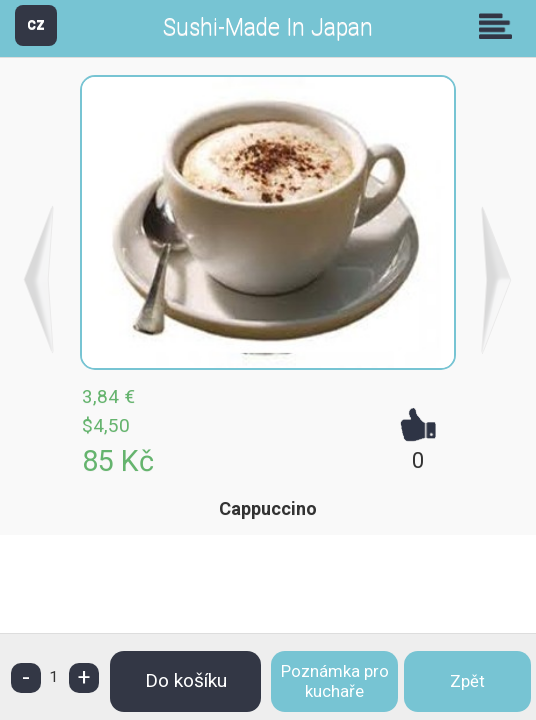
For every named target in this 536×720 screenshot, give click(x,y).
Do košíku (186, 680)
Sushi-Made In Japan (268, 27)
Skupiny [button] (500, 26)
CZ (36, 24)
